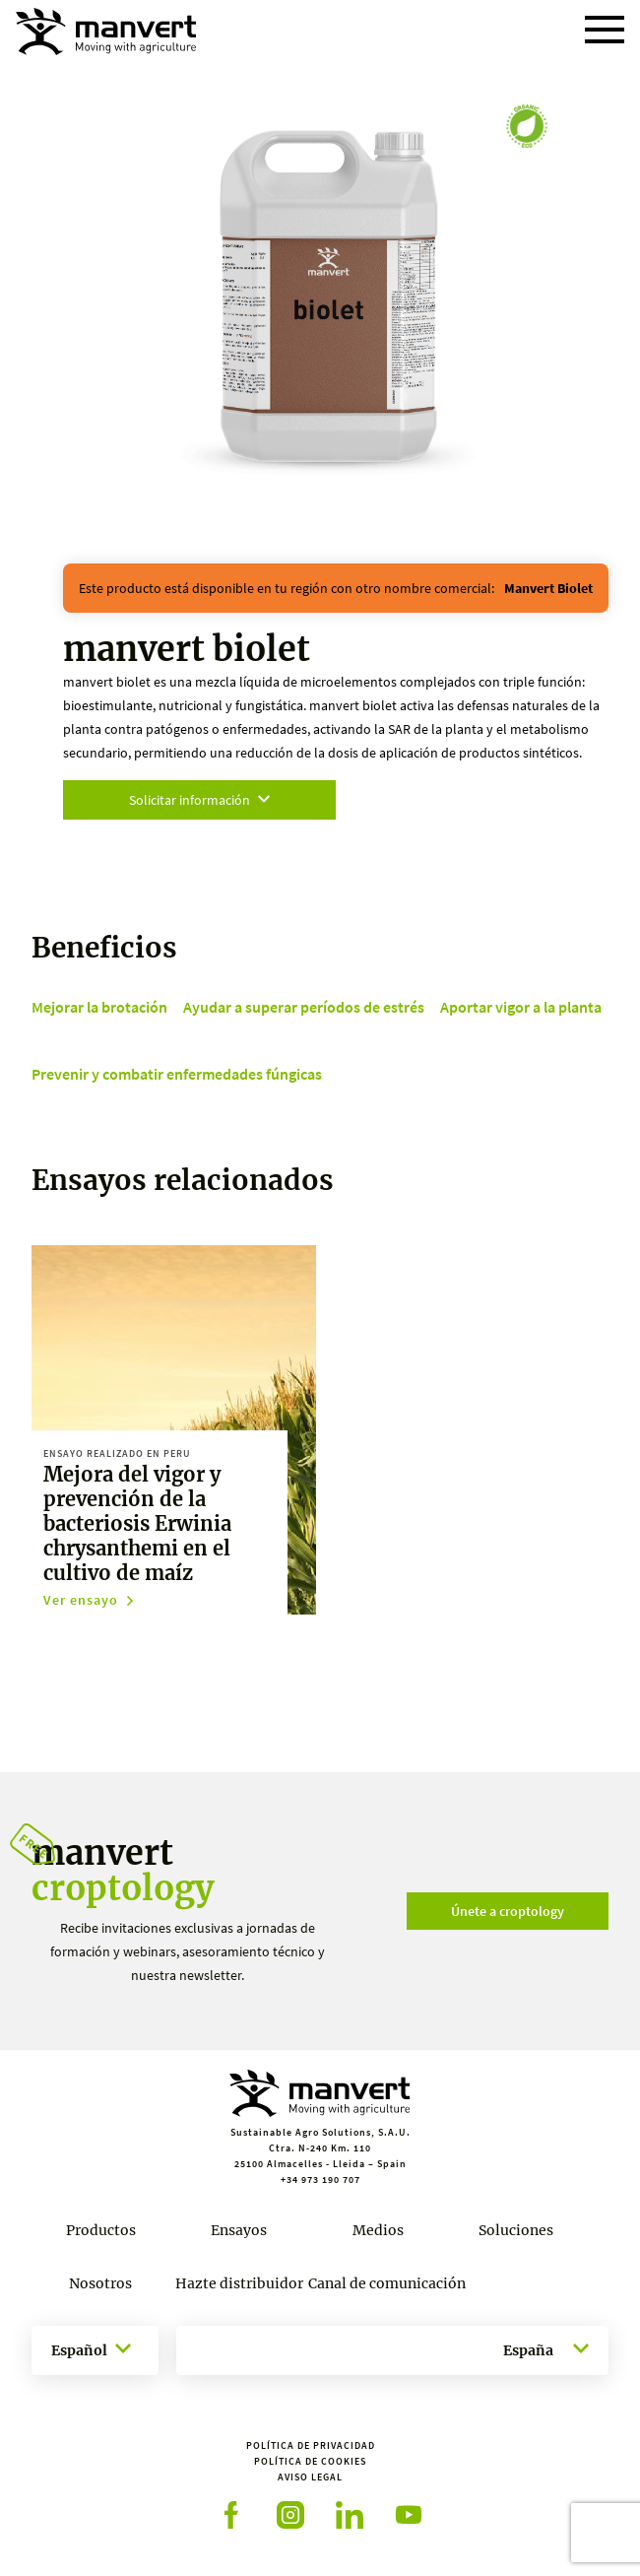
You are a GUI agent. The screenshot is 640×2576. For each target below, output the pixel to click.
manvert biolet (548, 588)
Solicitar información (199, 800)
